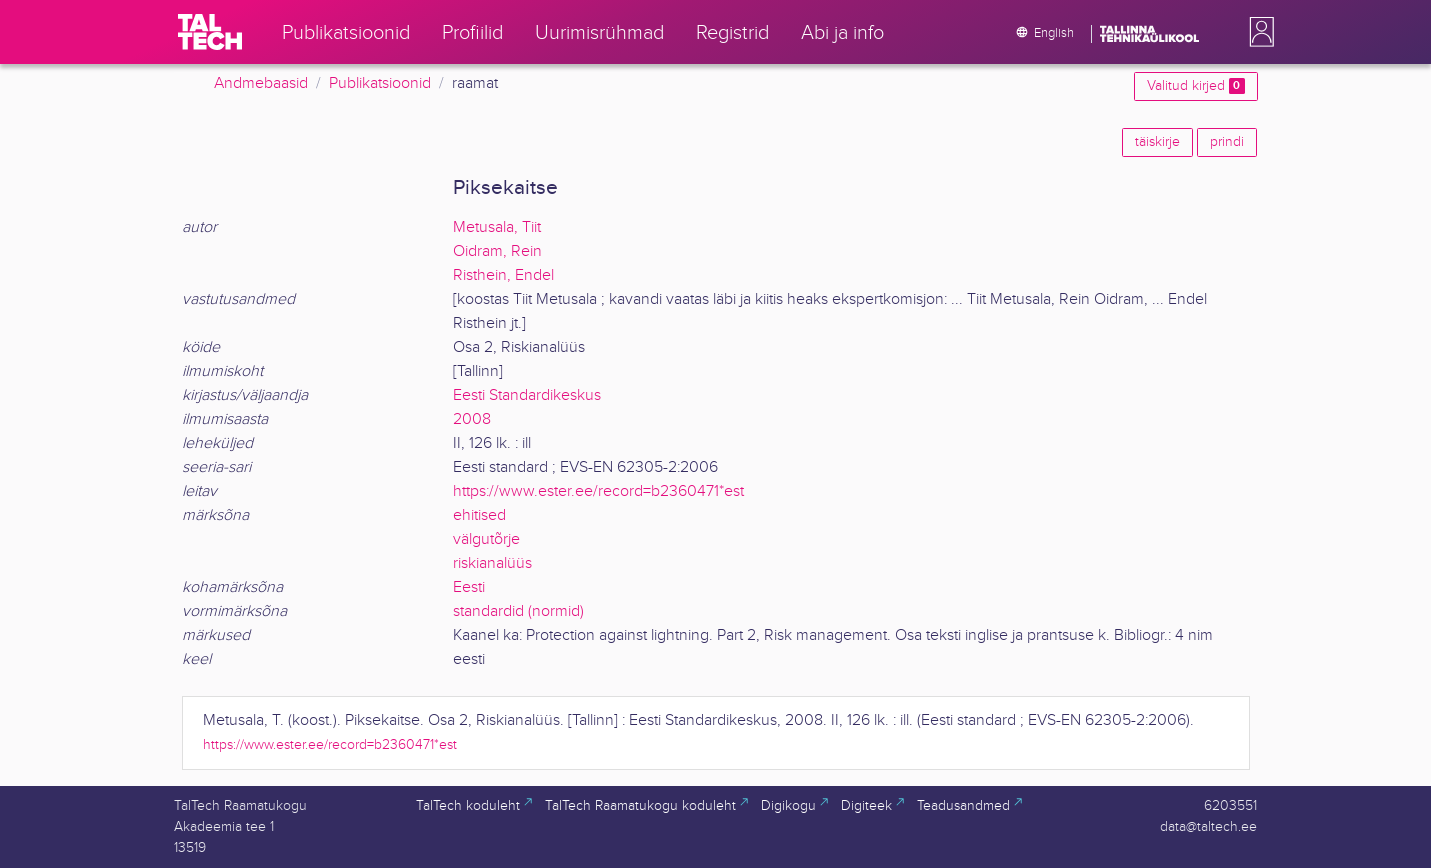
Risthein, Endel (503, 275)
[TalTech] (210, 32)
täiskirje (1157, 142)
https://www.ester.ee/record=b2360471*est (598, 491)
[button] (1258, 32)
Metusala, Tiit (497, 227)
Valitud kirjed (1195, 86)
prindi (1227, 142)
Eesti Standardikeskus (527, 395)
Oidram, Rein (497, 251)
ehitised (479, 515)
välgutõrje (486, 539)
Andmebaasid (261, 83)
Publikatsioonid (380, 83)
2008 (472, 419)
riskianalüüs (492, 563)
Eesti (469, 587)
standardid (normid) (518, 611)
